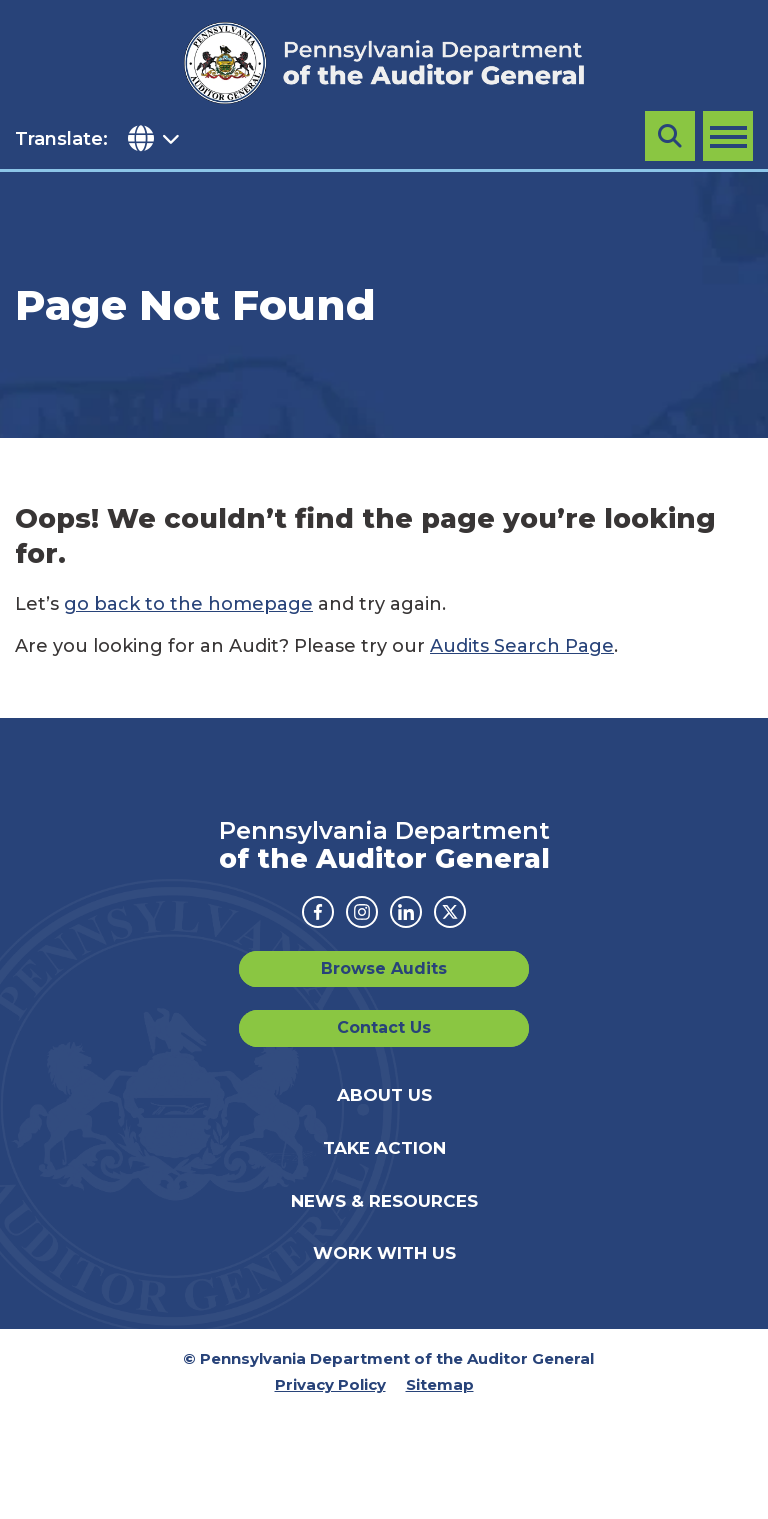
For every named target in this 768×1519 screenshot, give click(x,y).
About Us (384, 1095)
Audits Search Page (522, 646)
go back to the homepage (188, 604)
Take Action (384, 1148)
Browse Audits (384, 968)
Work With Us (384, 1253)
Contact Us (384, 1027)
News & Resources (384, 1201)
